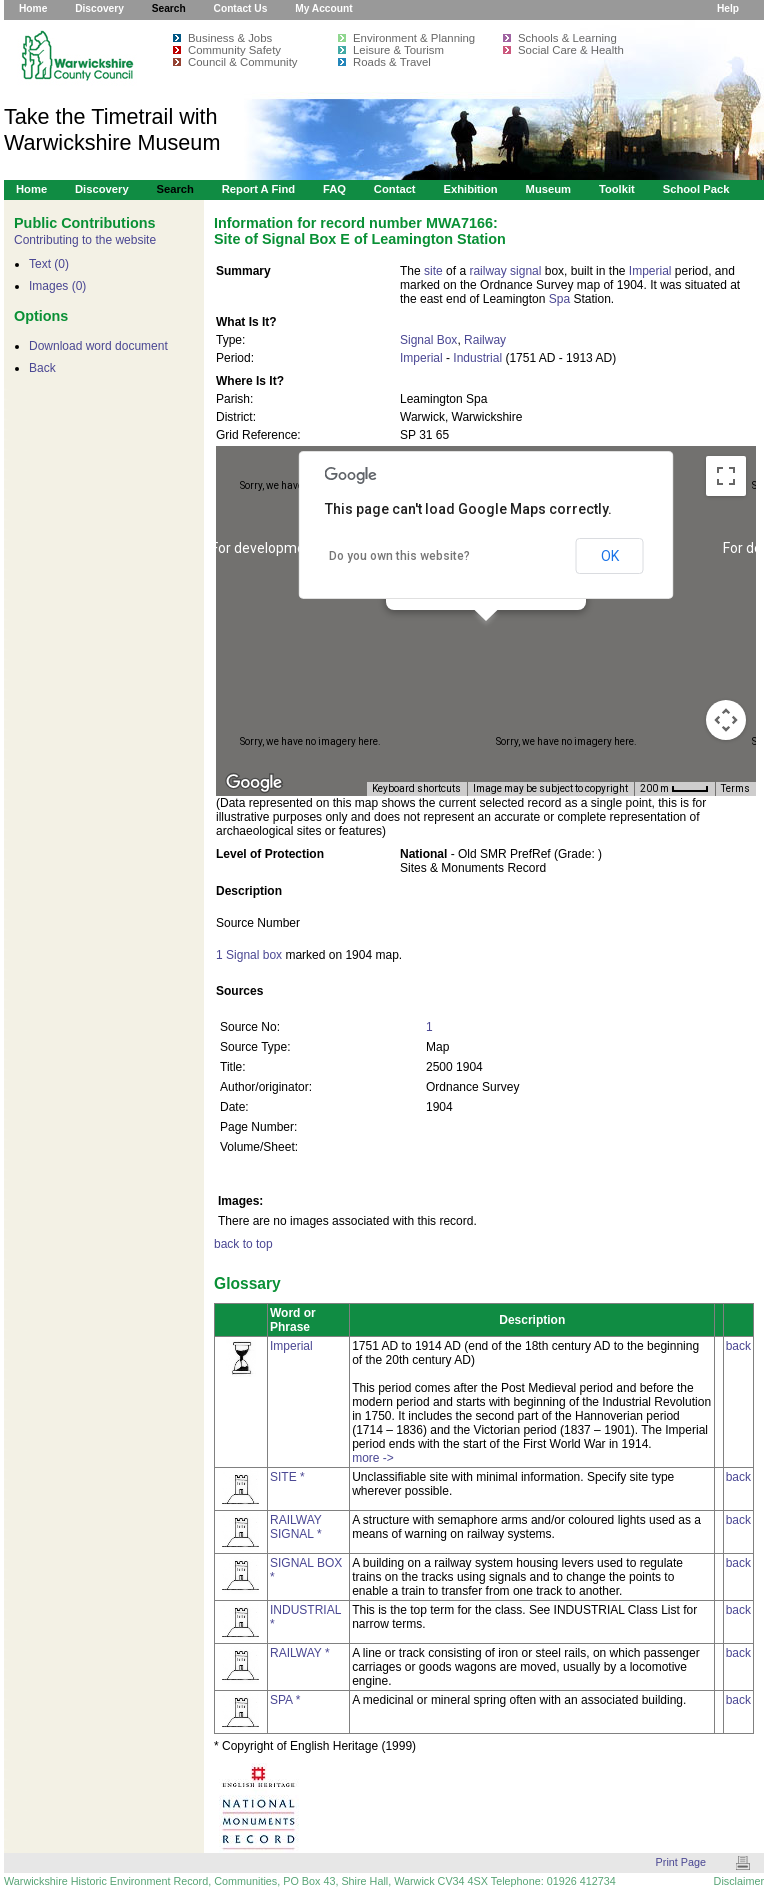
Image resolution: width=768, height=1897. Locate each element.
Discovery (99, 8)
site (433, 271)
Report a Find (258, 189)
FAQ (334, 189)
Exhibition (470, 189)
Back (42, 368)
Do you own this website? (399, 556)
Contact (395, 189)
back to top (243, 1244)
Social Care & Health (571, 50)
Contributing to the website (85, 240)
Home (33, 8)
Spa (559, 299)
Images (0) (57, 286)
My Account (323, 8)
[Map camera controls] (726, 720)
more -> (373, 1458)
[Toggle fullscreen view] (726, 476)
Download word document (98, 346)
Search (169, 8)
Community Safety (234, 50)
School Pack (696, 189)
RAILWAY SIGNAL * (296, 1527)
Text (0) (49, 264)
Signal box (254, 955)
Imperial (650, 271)
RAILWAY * (300, 1653)
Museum (549, 189)
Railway (485, 340)
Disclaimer (739, 1881)
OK (610, 556)
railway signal (505, 271)
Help (728, 8)
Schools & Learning (567, 38)
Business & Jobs (230, 38)
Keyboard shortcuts (416, 788)
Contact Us (241, 8)
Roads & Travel (392, 62)
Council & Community (243, 62)
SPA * (285, 1700)
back (738, 1346)
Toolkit (617, 189)
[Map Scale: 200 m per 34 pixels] (674, 789)
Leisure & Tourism (398, 50)
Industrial (477, 358)
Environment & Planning (414, 38)
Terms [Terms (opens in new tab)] (735, 788)
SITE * (287, 1477)
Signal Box (428, 340)
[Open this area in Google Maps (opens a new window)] (254, 783)
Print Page (681, 1862)
